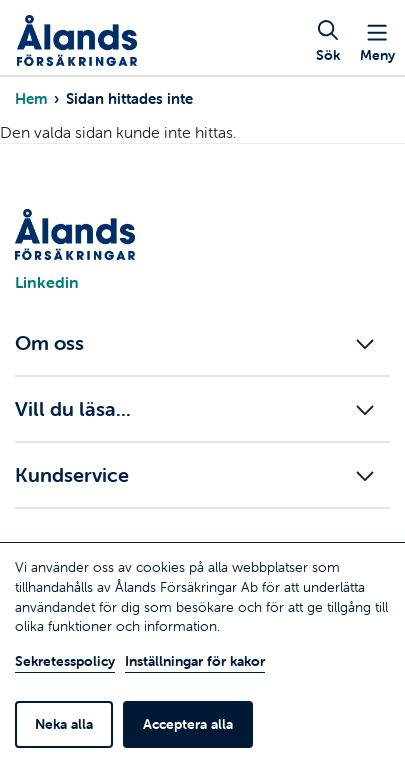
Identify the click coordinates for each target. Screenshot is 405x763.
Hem (31, 98)
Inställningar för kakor (195, 661)
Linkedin (47, 282)
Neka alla (64, 724)
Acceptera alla (188, 724)
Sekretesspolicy (65, 661)
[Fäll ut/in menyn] (202, 343)
